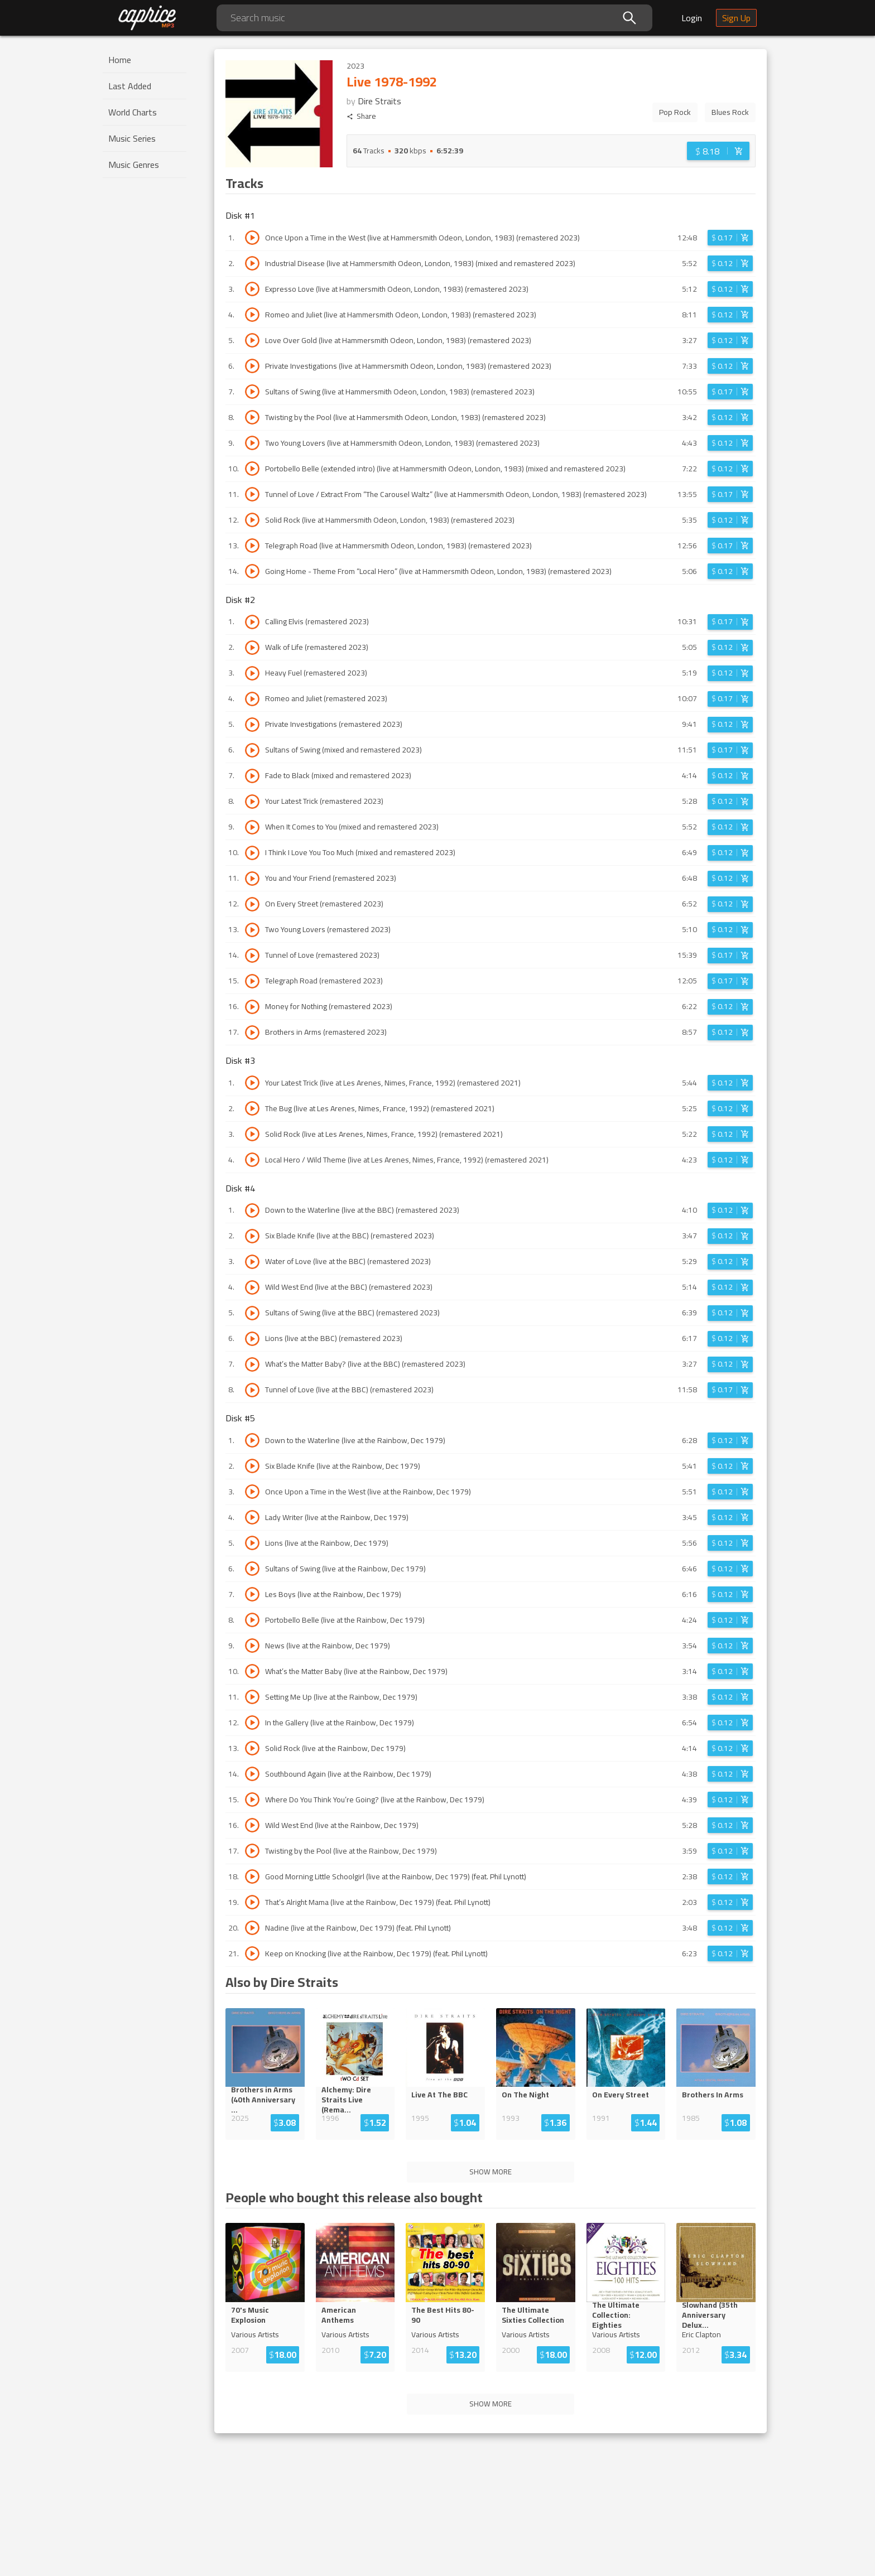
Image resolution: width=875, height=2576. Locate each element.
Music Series (132, 138)
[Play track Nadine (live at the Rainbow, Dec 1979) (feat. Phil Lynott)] (252, 1928)
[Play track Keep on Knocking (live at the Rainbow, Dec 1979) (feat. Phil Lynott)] (252, 1953)
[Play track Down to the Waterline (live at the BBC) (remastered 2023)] (252, 1210)
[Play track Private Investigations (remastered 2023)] (252, 724)
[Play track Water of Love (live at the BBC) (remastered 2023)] (252, 1262)
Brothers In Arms (712, 2095)
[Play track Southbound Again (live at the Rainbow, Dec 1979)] (252, 1774)
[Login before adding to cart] (718, 151)
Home (119, 59)
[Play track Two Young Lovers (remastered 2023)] (252, 930)
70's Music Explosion (250, 2315)
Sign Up (736, 17)
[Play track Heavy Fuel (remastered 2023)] (252, 673)
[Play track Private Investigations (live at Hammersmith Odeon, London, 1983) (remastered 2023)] (252, 366)
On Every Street (620, 2095)
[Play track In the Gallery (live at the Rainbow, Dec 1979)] (252, 1722)
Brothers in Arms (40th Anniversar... (264, 2100)
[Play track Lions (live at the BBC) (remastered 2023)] (252, 1339)
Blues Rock (730, 112)
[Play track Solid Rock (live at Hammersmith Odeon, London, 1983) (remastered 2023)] (252, 520)
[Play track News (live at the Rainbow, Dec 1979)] (252, 1645)
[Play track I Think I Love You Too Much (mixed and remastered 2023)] (252, 853)
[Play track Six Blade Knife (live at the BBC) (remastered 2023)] (252, 1236)
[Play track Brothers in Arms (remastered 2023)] (252, 1032)
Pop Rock (675, 112)
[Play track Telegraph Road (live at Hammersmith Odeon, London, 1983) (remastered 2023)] (252, 545)
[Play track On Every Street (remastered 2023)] (252, 904)
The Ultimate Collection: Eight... (625, 2315)
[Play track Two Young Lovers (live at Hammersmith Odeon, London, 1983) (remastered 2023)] (252, 443)
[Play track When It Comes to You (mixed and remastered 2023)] (252, 827)
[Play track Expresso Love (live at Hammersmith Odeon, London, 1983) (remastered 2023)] (252, 289)
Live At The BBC (439, 2095)
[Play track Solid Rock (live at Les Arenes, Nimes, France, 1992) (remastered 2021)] (252, 1134)
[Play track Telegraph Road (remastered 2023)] (252, 981)
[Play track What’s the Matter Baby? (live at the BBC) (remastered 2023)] (252, 1364)
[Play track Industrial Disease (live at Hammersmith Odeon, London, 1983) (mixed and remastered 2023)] (252, 263)
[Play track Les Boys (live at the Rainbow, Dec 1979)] (252, 1594)
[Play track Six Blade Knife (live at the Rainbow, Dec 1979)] (252, 1466)
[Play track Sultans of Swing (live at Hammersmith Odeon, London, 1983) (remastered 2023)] (252, 391)
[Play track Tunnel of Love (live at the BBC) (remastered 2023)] (252, 1390)
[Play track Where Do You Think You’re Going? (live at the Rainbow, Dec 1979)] (252, 1799)
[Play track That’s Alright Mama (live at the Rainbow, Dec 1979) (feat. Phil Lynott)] (252, 1902)
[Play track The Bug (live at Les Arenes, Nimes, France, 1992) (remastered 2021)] (252, 1108)
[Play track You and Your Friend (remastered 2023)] (252, 878)
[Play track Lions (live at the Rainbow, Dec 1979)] (252, 1543)
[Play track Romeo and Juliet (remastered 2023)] (252, 699)
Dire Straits (379, 101)
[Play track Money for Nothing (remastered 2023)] (252, 1007)
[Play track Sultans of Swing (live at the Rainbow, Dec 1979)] (252, 1568)
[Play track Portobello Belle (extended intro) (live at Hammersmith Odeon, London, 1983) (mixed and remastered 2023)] (252, 468)
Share (361, 116)
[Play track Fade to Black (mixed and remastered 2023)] (252, 776)
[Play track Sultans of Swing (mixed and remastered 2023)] (252, 750)
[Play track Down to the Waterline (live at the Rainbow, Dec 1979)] (252, 1440)
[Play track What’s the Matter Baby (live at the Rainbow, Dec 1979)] (252, 1671)
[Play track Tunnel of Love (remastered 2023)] (252, 955)
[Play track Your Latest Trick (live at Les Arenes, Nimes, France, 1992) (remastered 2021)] (252, 1083)
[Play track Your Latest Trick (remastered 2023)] (252, 801)
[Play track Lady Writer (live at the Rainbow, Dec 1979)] (252, 1517)
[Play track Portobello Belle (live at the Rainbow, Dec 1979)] (252, 1620)
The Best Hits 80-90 (442, 2315)
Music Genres (133, 164)
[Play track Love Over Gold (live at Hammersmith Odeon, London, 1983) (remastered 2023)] (252, 340)
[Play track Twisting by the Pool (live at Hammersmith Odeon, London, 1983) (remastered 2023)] (252, 417)
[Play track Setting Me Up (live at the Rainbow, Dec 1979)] (252, 1697)
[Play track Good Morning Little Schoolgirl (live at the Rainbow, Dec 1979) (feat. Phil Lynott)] (252, 1876)
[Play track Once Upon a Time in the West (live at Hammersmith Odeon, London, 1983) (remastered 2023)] (252, 237)
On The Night (525, 2095)
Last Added (129, 86)
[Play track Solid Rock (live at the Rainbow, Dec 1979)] (252, 1748)
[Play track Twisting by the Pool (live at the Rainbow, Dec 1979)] (252, 1851)
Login (691, 17)
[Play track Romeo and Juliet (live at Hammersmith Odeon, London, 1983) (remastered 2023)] (252, 314)
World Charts (132, 112)
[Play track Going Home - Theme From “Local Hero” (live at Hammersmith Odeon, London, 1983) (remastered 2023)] (252, 571)
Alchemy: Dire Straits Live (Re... (352, 2100)
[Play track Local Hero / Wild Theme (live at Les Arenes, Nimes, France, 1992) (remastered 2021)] (252, 1160)
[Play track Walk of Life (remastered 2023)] (252, 647)
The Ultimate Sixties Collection (533, 2315)
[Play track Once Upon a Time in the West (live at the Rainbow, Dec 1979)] (252, 1491)
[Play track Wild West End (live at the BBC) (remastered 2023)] (252, 1287)
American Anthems (338, 2315)
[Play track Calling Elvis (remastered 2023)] (252, 622)
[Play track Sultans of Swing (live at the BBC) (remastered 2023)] (252, 1313)
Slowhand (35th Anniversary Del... (714, 2315)
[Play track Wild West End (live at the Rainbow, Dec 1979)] (252, 1825)
